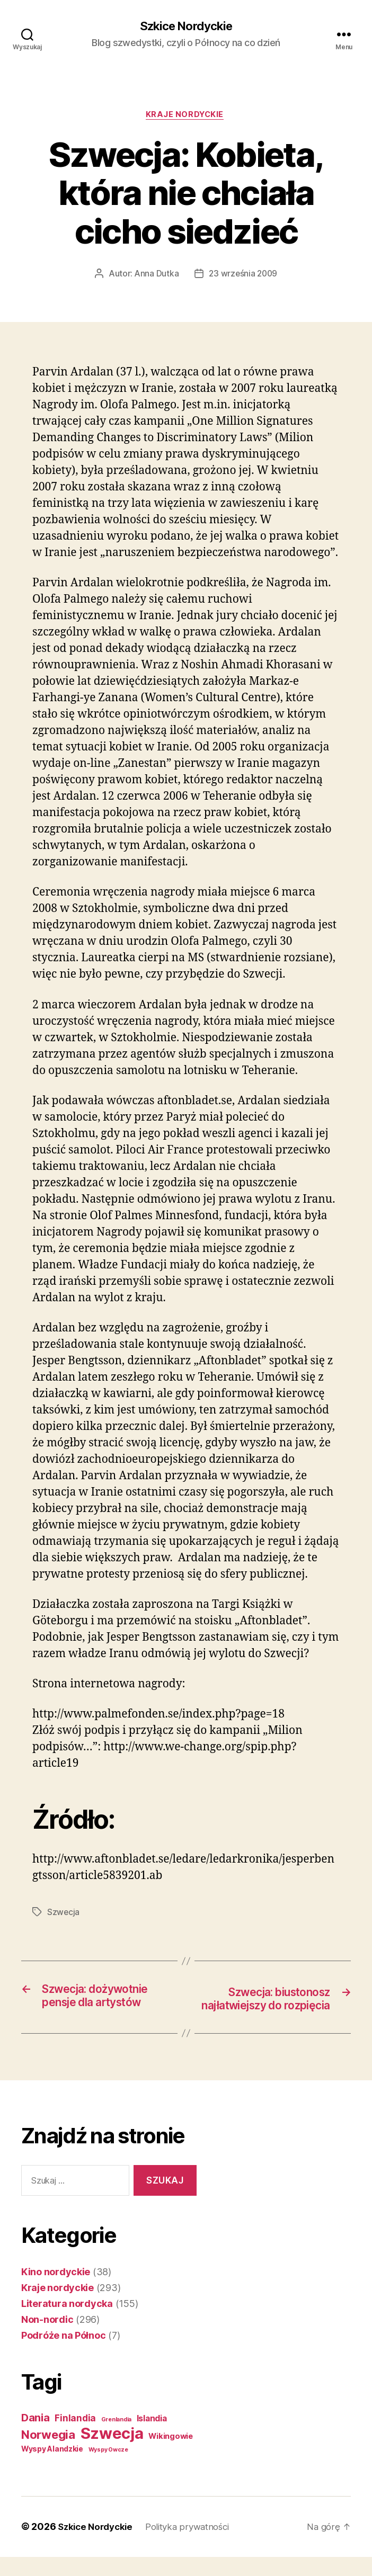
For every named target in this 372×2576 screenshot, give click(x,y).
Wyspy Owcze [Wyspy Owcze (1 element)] (108, 2469)
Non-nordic (47, 2339)
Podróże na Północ (63, 2354)
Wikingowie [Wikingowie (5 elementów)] (170, 2456)
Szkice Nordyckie (186, 26)
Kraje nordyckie (185, 116)
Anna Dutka (155, 276)
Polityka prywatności (195, 2546)
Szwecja (63, 1914)
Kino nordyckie (55, 2291)
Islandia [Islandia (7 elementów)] (152, 2438)
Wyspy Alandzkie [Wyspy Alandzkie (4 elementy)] (52, 2468)
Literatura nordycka (67, 2323)
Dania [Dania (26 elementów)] (35, 2437)
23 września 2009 (243, 276)
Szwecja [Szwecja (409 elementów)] (112, 2453)
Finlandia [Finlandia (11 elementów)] (75, 2437)
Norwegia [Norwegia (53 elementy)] (48, 2454)
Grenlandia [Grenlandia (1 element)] (116, 2439)
